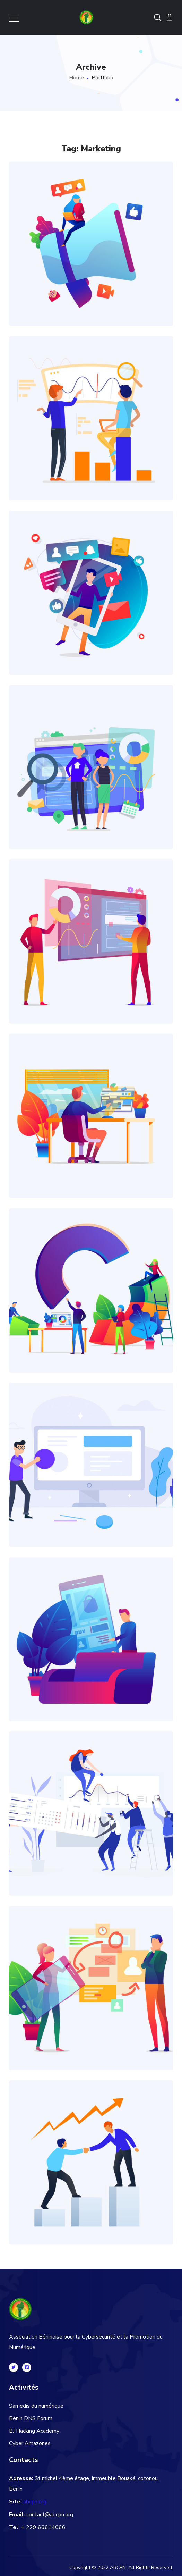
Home (76, 78)
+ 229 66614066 (43, 2527)
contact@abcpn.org (49, 2514)
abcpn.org (34, 2502)
